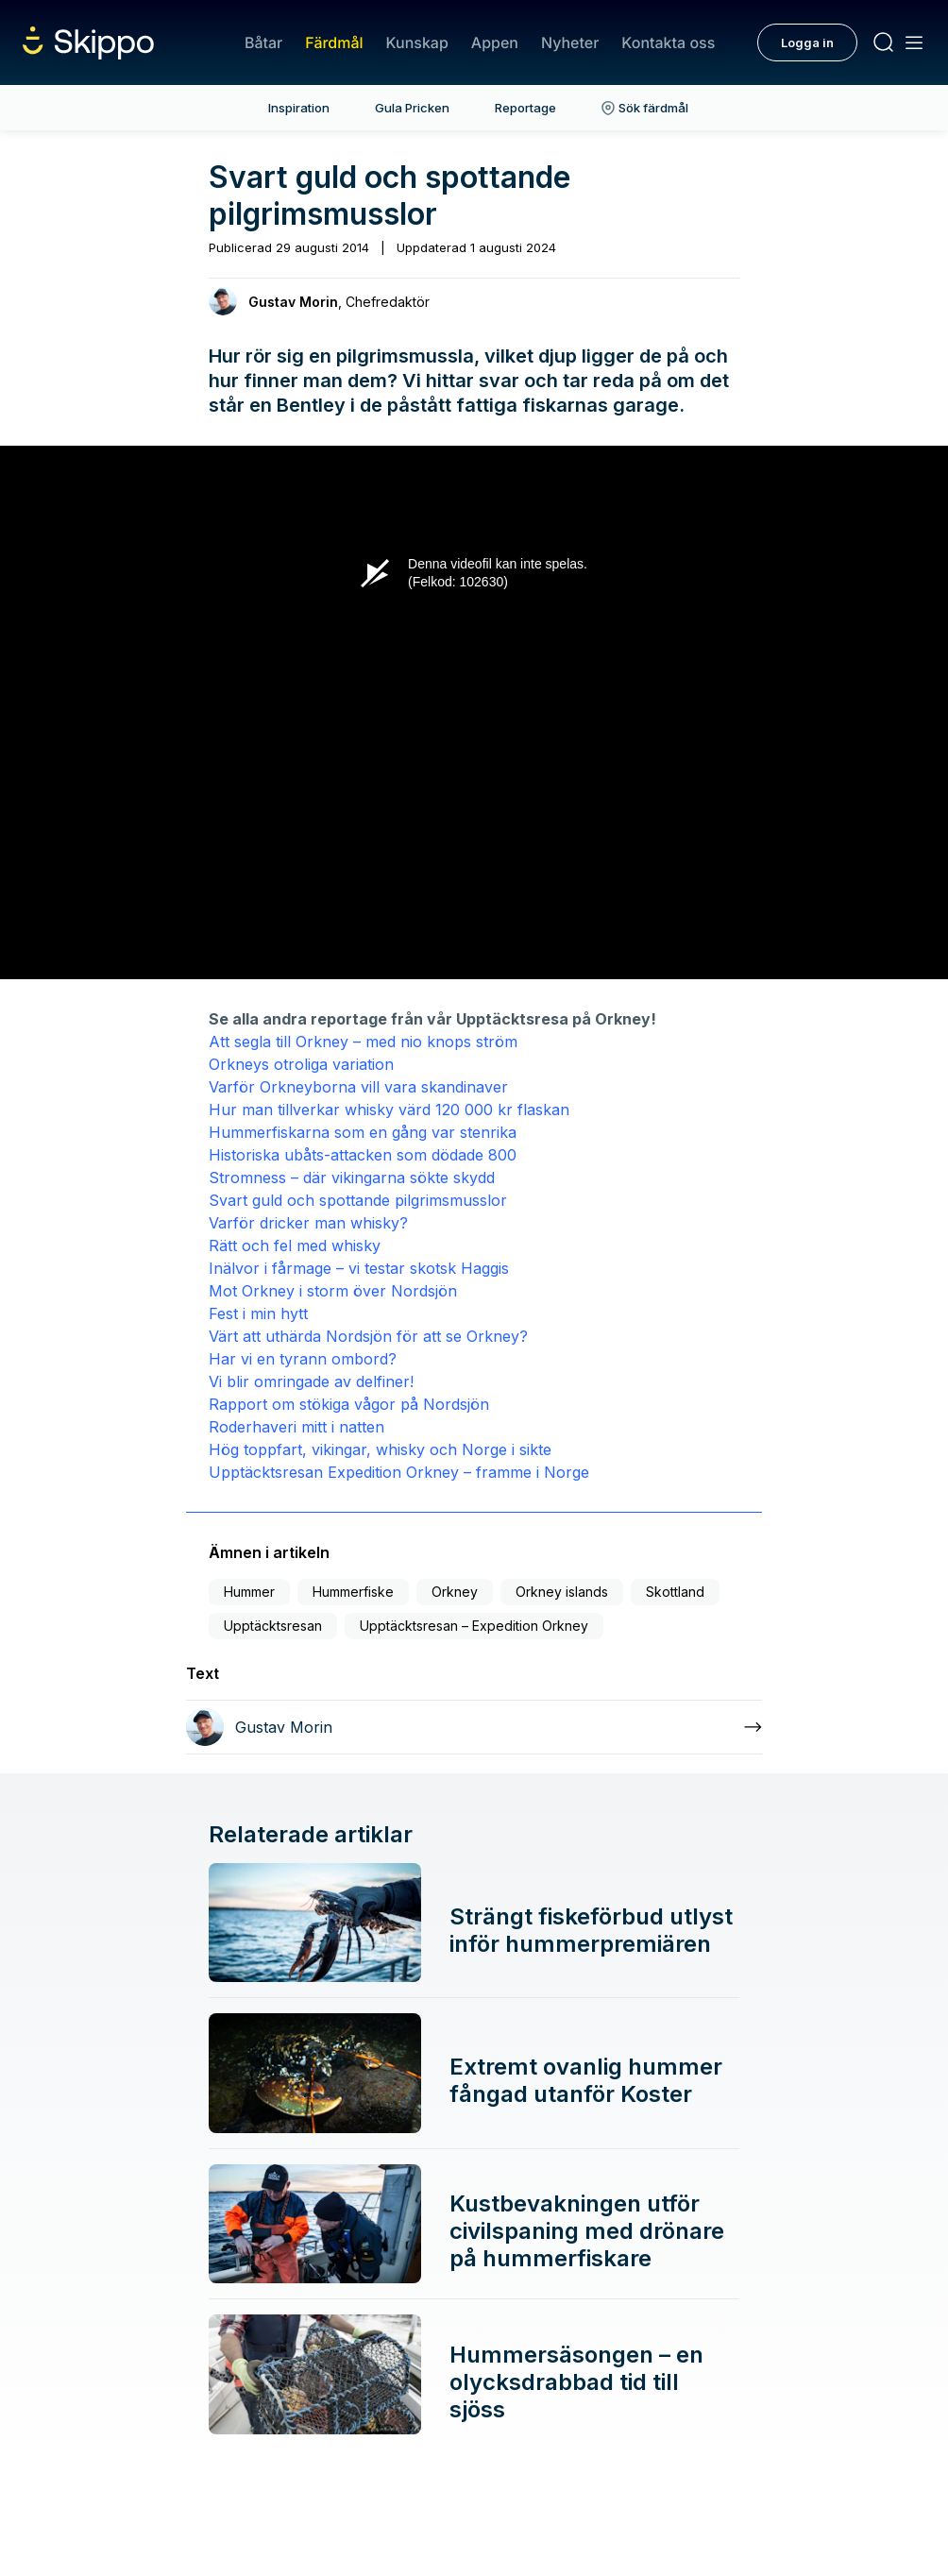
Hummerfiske (353, 1592)
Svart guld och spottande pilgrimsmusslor (358, 1200)
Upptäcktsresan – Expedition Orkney (474, 1626)
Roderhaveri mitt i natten (296, 1426)
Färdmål (334, 42)
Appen (494, 42)
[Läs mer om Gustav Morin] (474, 1727)
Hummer (249, 1592)
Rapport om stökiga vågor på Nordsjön (349, 1404)
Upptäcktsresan (273, 1626)
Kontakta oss (668, 42)
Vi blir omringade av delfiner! (311, 1381)
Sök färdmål (644, 107)
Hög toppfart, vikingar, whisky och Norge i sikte (380, 1449)
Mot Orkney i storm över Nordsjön (333, 1290)
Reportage (525, 107)
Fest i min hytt (258, 1313)
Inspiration (299, 107)
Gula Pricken (412, 107)
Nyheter (570, 42)
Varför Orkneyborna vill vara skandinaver (358, 1086)
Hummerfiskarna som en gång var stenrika (362, 1132)
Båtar (263, 42)
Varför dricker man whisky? (308, 1222)
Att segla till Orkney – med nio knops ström (363, 1041)
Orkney (455, 1592)
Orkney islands (562, 1592)
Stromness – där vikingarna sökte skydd (352, 1177)
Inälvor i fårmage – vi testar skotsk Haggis (359, 1268)
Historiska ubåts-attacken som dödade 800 (362, 1154)
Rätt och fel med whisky (295, 1245)
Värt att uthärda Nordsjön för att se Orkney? (368, 1336)
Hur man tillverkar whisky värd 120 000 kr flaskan (389, 1109)
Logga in (807, 42)
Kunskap (417, 42)
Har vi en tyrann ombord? (303, 1358)
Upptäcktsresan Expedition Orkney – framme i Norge (399, 1472)
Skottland (675, 1592)
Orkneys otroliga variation (301, 1064)
